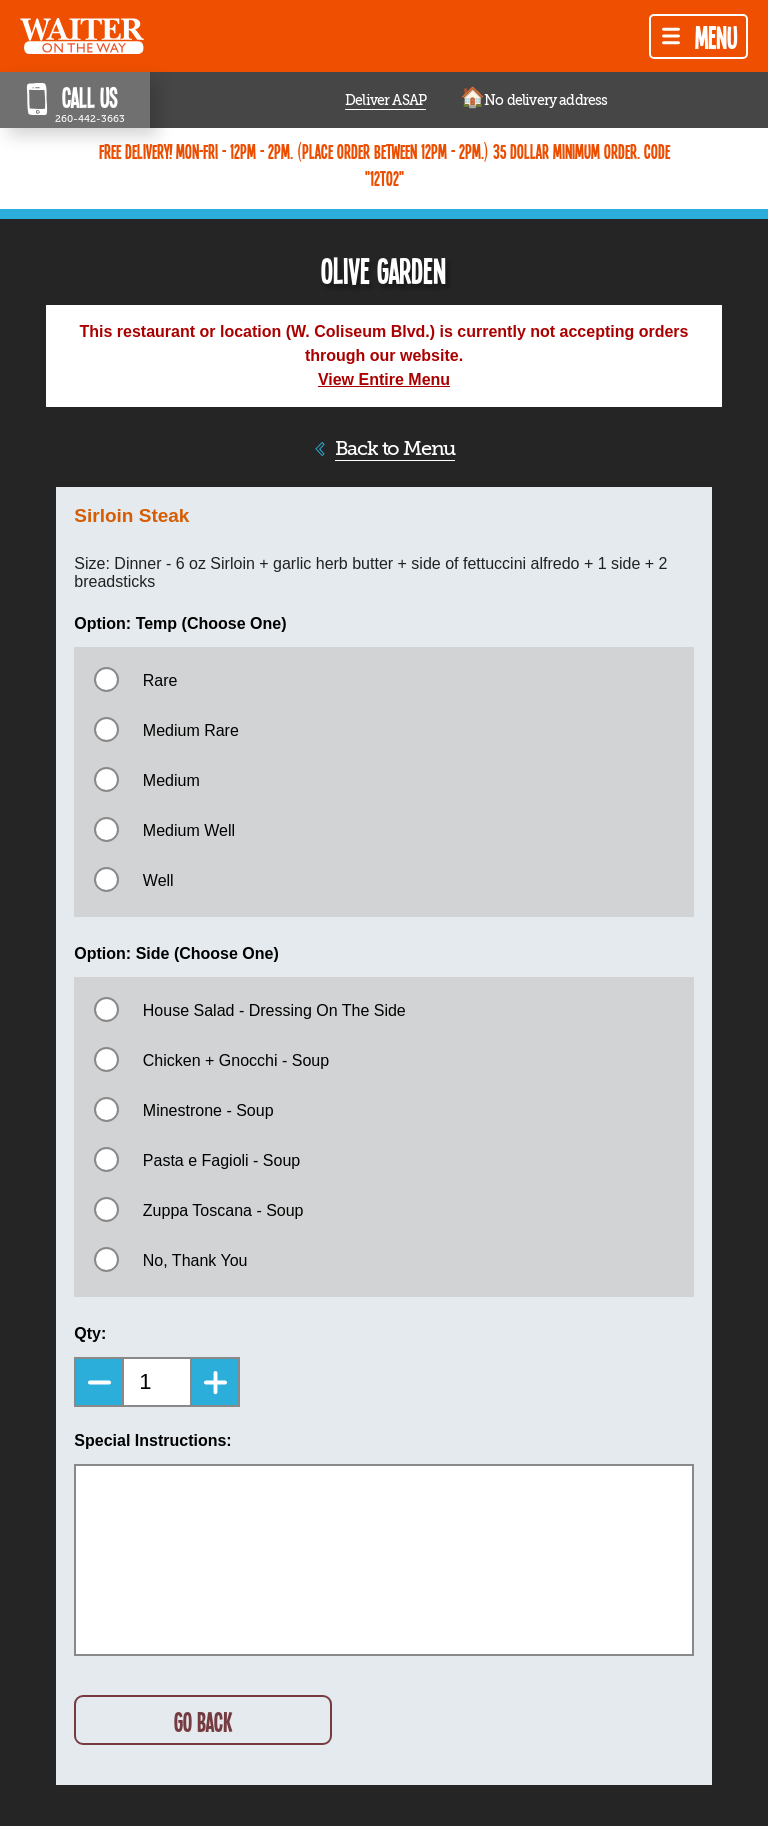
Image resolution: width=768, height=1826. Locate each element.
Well (158, 880)
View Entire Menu (384, 379)
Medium (171, 780)
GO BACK (203, 1721)
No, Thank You (195, 1260)
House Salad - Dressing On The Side (274, 1010)
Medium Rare (191, 730)
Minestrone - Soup (208, 1110)
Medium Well (189, 830)
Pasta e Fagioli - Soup (221, 1160)
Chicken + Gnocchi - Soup (236, 1060)
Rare (160, 680)
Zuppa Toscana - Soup (223, 1210)
